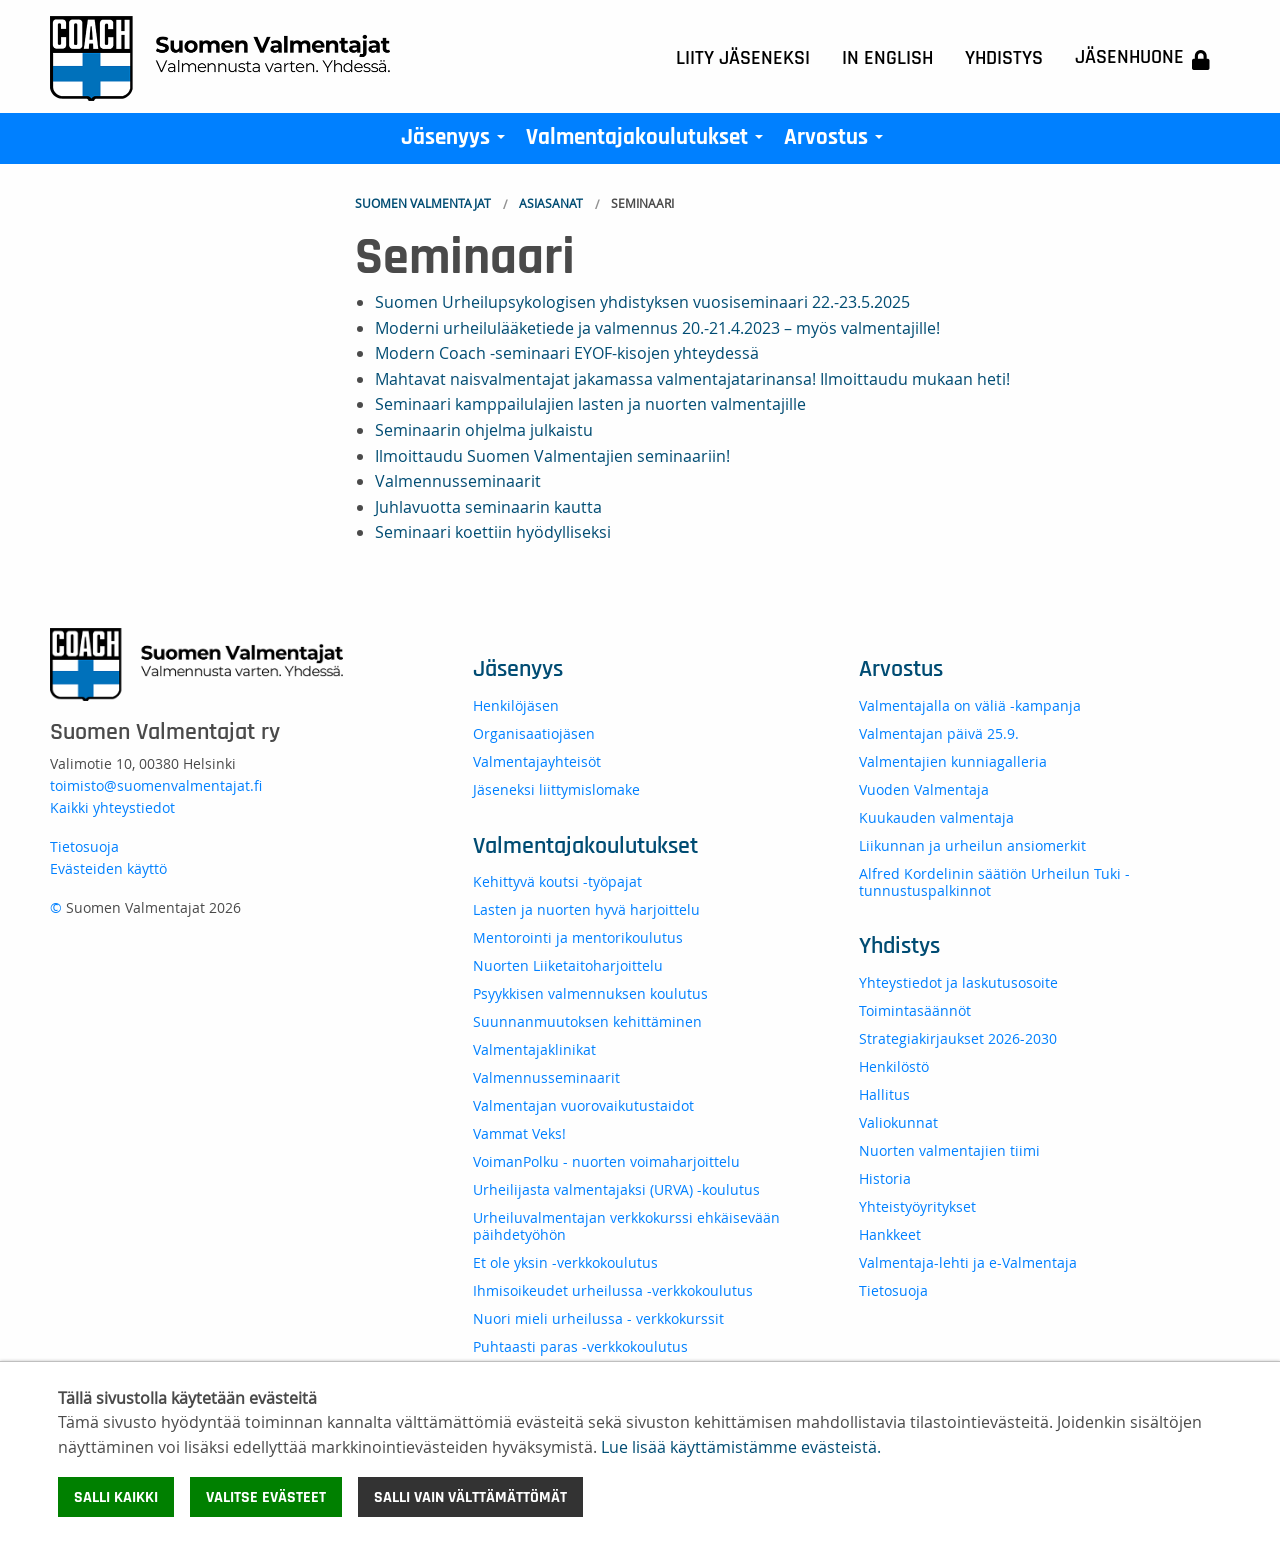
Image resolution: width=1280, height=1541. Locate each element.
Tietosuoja (84, 846)
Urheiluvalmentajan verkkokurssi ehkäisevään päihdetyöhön (626, 1226)
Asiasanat (551, 203)
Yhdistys (1004, 58)
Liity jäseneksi (743, 58)
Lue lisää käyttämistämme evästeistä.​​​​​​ (741, 1447)
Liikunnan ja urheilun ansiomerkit (972, 845)
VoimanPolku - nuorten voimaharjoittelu (606, 1161)
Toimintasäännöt (915, 1010)
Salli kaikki (116, 1497)
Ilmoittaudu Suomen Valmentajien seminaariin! (552, 456)
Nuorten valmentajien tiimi (949, 1150)
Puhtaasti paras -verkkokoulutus (580, 1346)
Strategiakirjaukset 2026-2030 (958, 1038)
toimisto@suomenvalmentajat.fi (156, 785)
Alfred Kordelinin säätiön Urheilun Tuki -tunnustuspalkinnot (994, 882)
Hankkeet (890, 1234)
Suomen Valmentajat (423, 203)
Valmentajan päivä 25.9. (939, 733)
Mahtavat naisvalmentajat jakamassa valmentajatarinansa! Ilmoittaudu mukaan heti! (692, 379)
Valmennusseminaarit (458, 481)
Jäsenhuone (1142, 58)
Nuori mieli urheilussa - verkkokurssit (598, 1318)
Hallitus (884, 1094)
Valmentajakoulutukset (648, 142)
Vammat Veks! (519, 1133)
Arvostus (837, 142)
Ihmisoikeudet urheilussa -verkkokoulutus (613, 1290)
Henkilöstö (894, 1066)
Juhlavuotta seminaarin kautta (488, 507)
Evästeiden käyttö (108, 868)
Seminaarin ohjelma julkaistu (484, 430)
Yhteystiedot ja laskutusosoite (958, 982)
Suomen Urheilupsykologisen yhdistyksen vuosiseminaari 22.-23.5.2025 (642, 302)
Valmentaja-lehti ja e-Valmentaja (968, 1262)
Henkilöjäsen (516, 705)
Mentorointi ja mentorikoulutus (578, 937)
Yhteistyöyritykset (917, 1206)
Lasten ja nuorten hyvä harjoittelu (586, 909)
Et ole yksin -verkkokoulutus (565, 1262)
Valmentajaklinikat (534, 1049)
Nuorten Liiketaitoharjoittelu (568, 965)
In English (887, 58)
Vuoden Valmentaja (924, 789)
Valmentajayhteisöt (537, 761)
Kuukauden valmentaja (936, 817)
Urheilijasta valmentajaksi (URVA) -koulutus (616, 1189)
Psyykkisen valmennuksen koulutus (590, 993)
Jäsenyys (457, 142)
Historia (885, 1178)
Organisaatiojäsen (534, 733)
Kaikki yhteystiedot (112, 807)
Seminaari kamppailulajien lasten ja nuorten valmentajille (590, 404)
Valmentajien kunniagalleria (953, 761)
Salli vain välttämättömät (470, 1497)
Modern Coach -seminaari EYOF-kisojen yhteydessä (567, 353)
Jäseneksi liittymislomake (556, 789)
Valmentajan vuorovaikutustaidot (583, 1105)
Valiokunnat (898, 1122)
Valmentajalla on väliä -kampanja (970, 705)
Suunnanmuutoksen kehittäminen (587, 1021)
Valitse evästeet (266, 1497)
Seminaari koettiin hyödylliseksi (493, 532)
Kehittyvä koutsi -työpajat (557, 881)
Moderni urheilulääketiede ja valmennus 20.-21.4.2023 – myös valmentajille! (657, 328)
